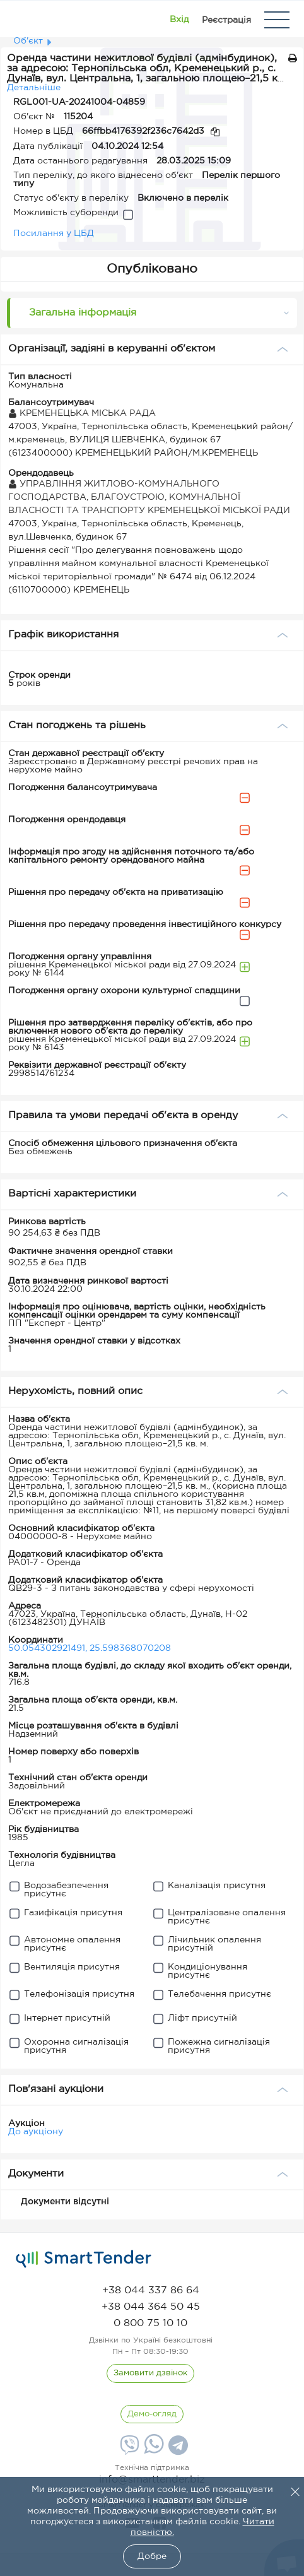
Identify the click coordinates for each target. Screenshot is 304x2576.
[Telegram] (176, 2450)
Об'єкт (28, 41)
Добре (152, 2556)
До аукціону (35, 2132)
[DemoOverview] (152, 2414)
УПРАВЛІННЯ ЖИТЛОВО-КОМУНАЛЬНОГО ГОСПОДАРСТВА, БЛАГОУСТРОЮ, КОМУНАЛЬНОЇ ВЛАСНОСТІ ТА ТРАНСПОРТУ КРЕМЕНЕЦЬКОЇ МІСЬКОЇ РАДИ (149, 497)
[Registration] (226, 19)
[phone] (150, 2290)
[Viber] (128, 2450)
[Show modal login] (179, 19)
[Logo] (26, 20)
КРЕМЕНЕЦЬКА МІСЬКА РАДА (82, 413)
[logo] (84, 2259)
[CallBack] (150, 2373)
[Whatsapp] (152, 2451)
